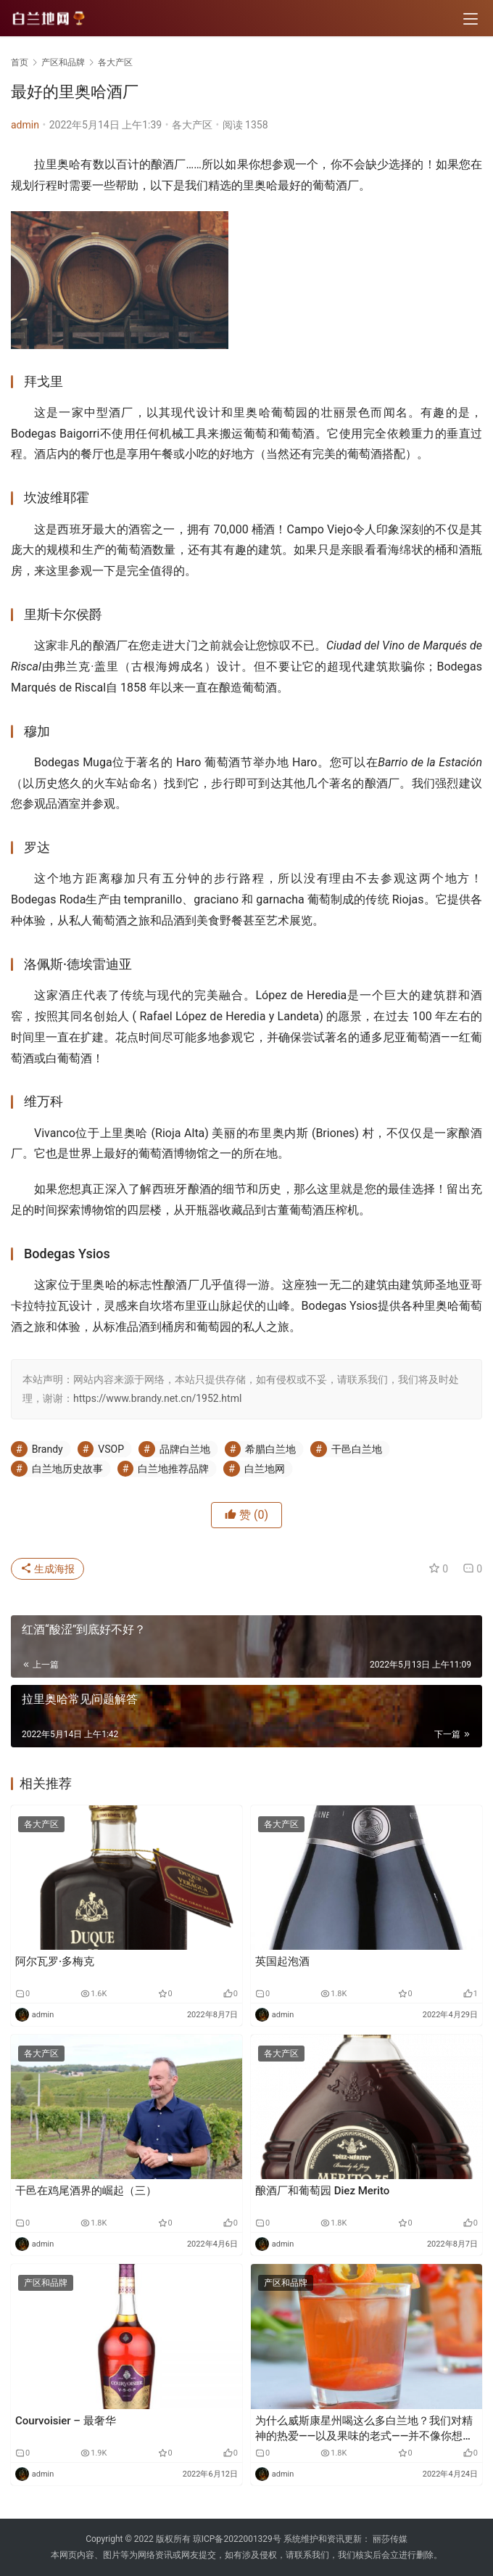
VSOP (111, 1449)
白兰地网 (264, 1468)
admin (25, 125)
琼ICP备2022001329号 (237, 2539)
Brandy (47, 1449)
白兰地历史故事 (67, 1468)
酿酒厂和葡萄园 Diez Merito (322, 2190)
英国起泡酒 (282, 1961)
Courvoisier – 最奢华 (65, 2420)
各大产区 (192, 125)
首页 (19, 62)
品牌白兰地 (185, 1449)
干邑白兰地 (356, 1449)
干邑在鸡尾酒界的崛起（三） (86, 2190)
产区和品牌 (45, 2283)
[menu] (470, 19)
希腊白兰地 (270, 1449)
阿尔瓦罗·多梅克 (54, 1961)
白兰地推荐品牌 (173, 1468)
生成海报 (47, 1569)
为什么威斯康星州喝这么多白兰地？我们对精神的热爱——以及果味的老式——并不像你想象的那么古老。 (364, 2429)
